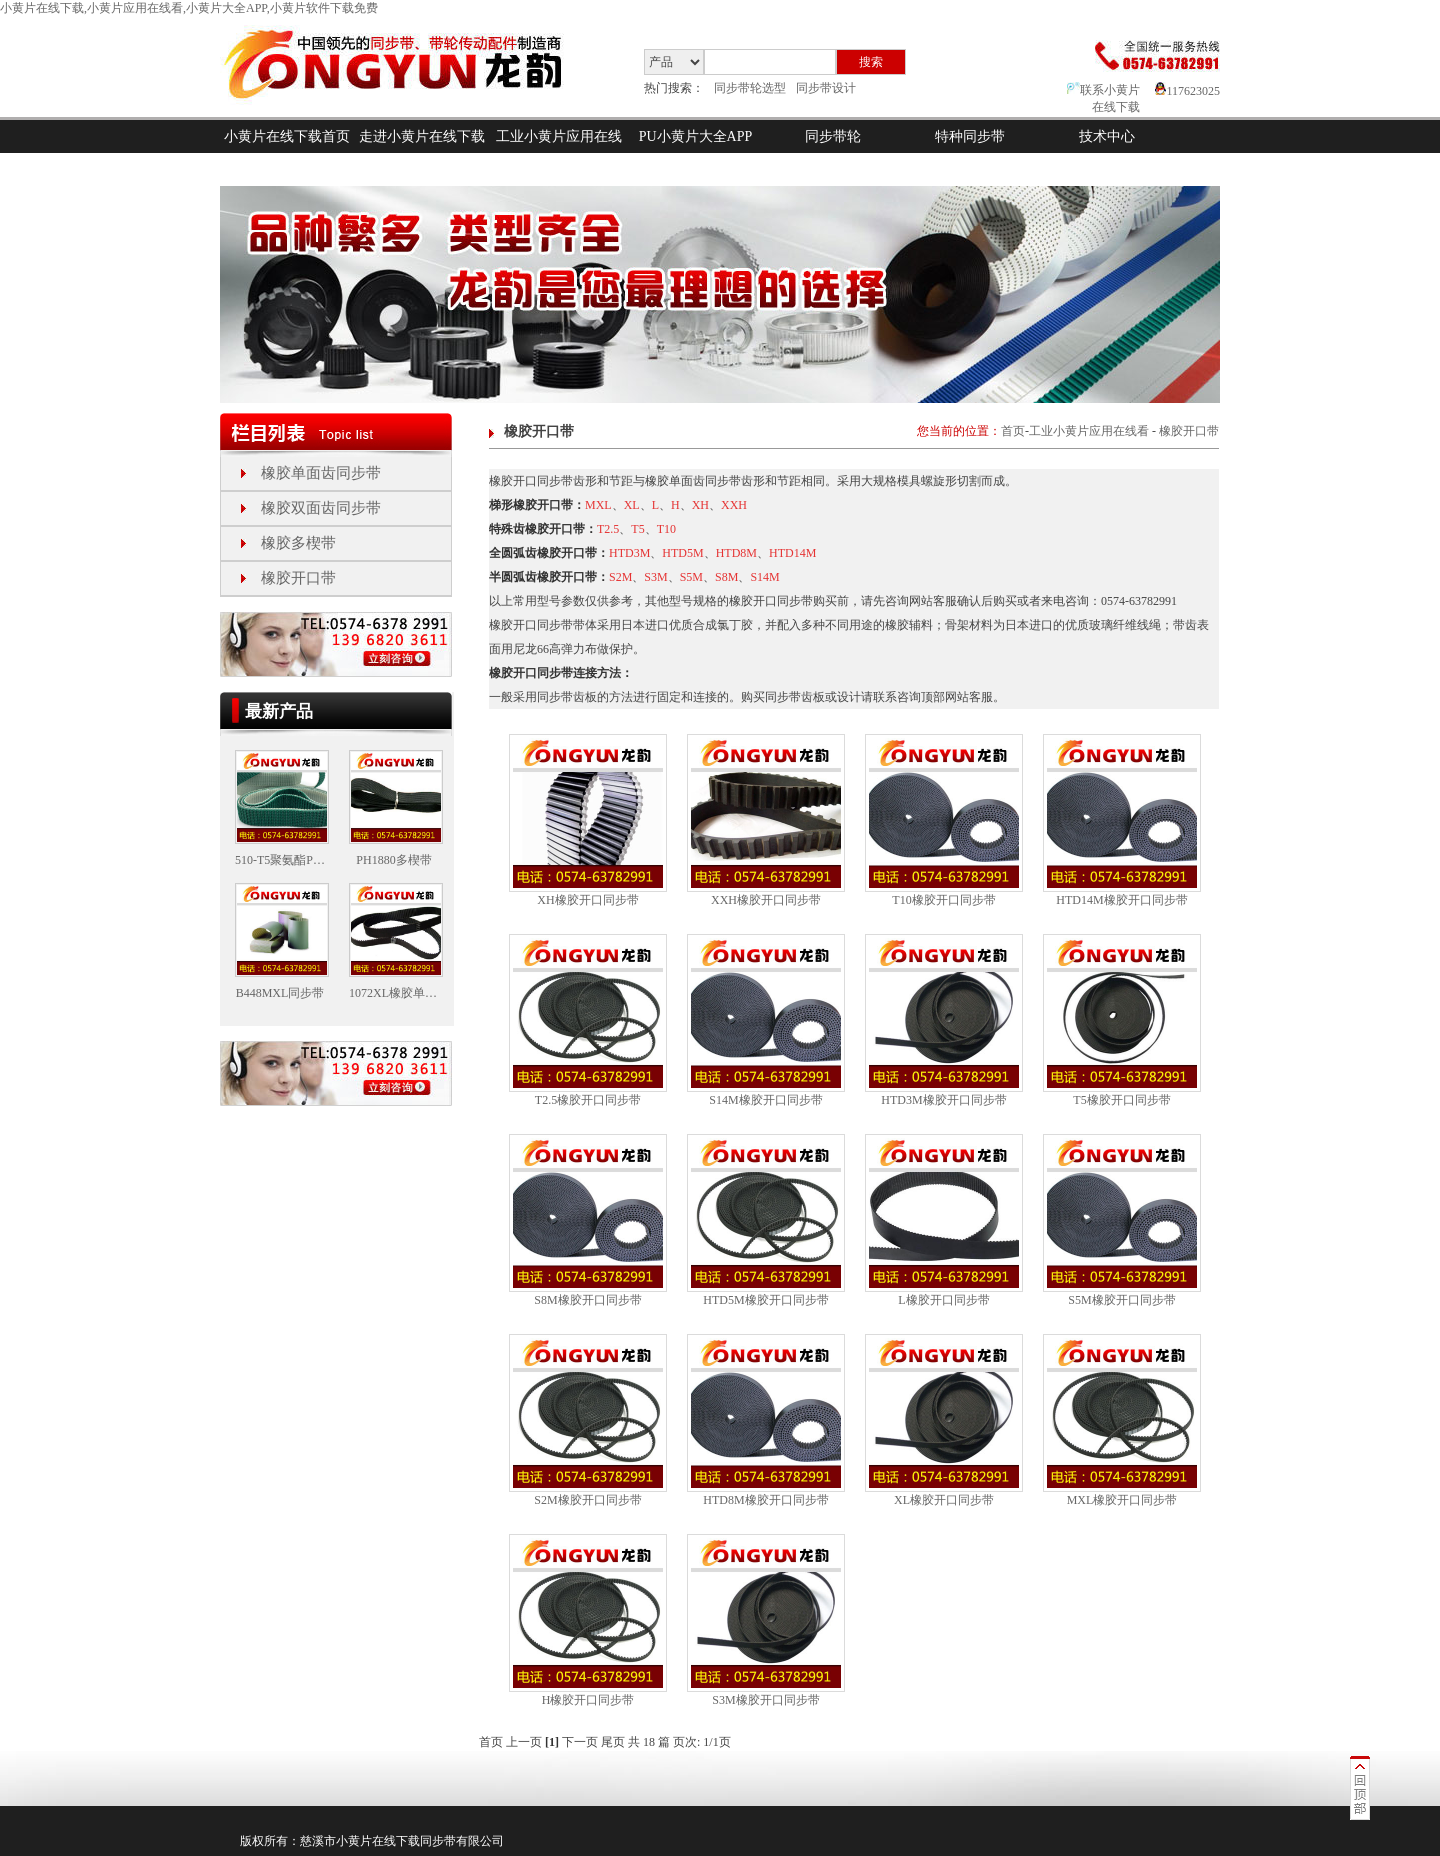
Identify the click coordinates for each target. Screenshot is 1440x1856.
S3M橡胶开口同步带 (765, 1700)
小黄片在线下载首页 (287, 136)
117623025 (1187, 91)
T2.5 (608, 529)
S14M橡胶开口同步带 (765, 1100)
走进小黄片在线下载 (422, 136)
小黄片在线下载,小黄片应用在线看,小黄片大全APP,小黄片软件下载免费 (189, 8)
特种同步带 (970, 136)
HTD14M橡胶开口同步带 (1121, 900)
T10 (666, 529)
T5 (637, 529)
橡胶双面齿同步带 (321, 508)
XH (700, 505)
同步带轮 (833, 136)
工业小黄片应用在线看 (559, 153)
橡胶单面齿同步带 (321, 473)
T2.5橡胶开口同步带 (588, 1100)
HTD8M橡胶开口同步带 (765, 1500)
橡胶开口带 (298, 578)
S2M (620, 577)
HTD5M (682, 553)
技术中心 (1107, 136)
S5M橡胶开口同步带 (1121, 1300)
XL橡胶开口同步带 (944, 1500)
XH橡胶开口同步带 (587, 900)
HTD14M (792, 553)
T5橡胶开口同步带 (1121, 1100)
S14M (764, 577)
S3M (655, 577)
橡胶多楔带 (298, 543)
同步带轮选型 (750, 88)
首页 (1013, 431)
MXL (598, 505)
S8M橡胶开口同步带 (587, 1300)
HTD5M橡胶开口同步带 (765, 1300)
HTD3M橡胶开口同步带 (943, 1100)
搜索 (871, 62)
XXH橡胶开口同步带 (766, 900)
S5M (691, 577)
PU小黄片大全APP (696, 136)
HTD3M (629, 553)
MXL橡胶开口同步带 (1122, 1500)
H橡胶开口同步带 (588, 1700)
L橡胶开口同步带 (943, 1300)
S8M (726, 577)
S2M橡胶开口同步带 (587, 1500)
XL (632, 505)
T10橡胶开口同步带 (943, 900)
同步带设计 (826, 88)
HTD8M (736, 553)
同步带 (438, 1841)
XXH (734, 505)
